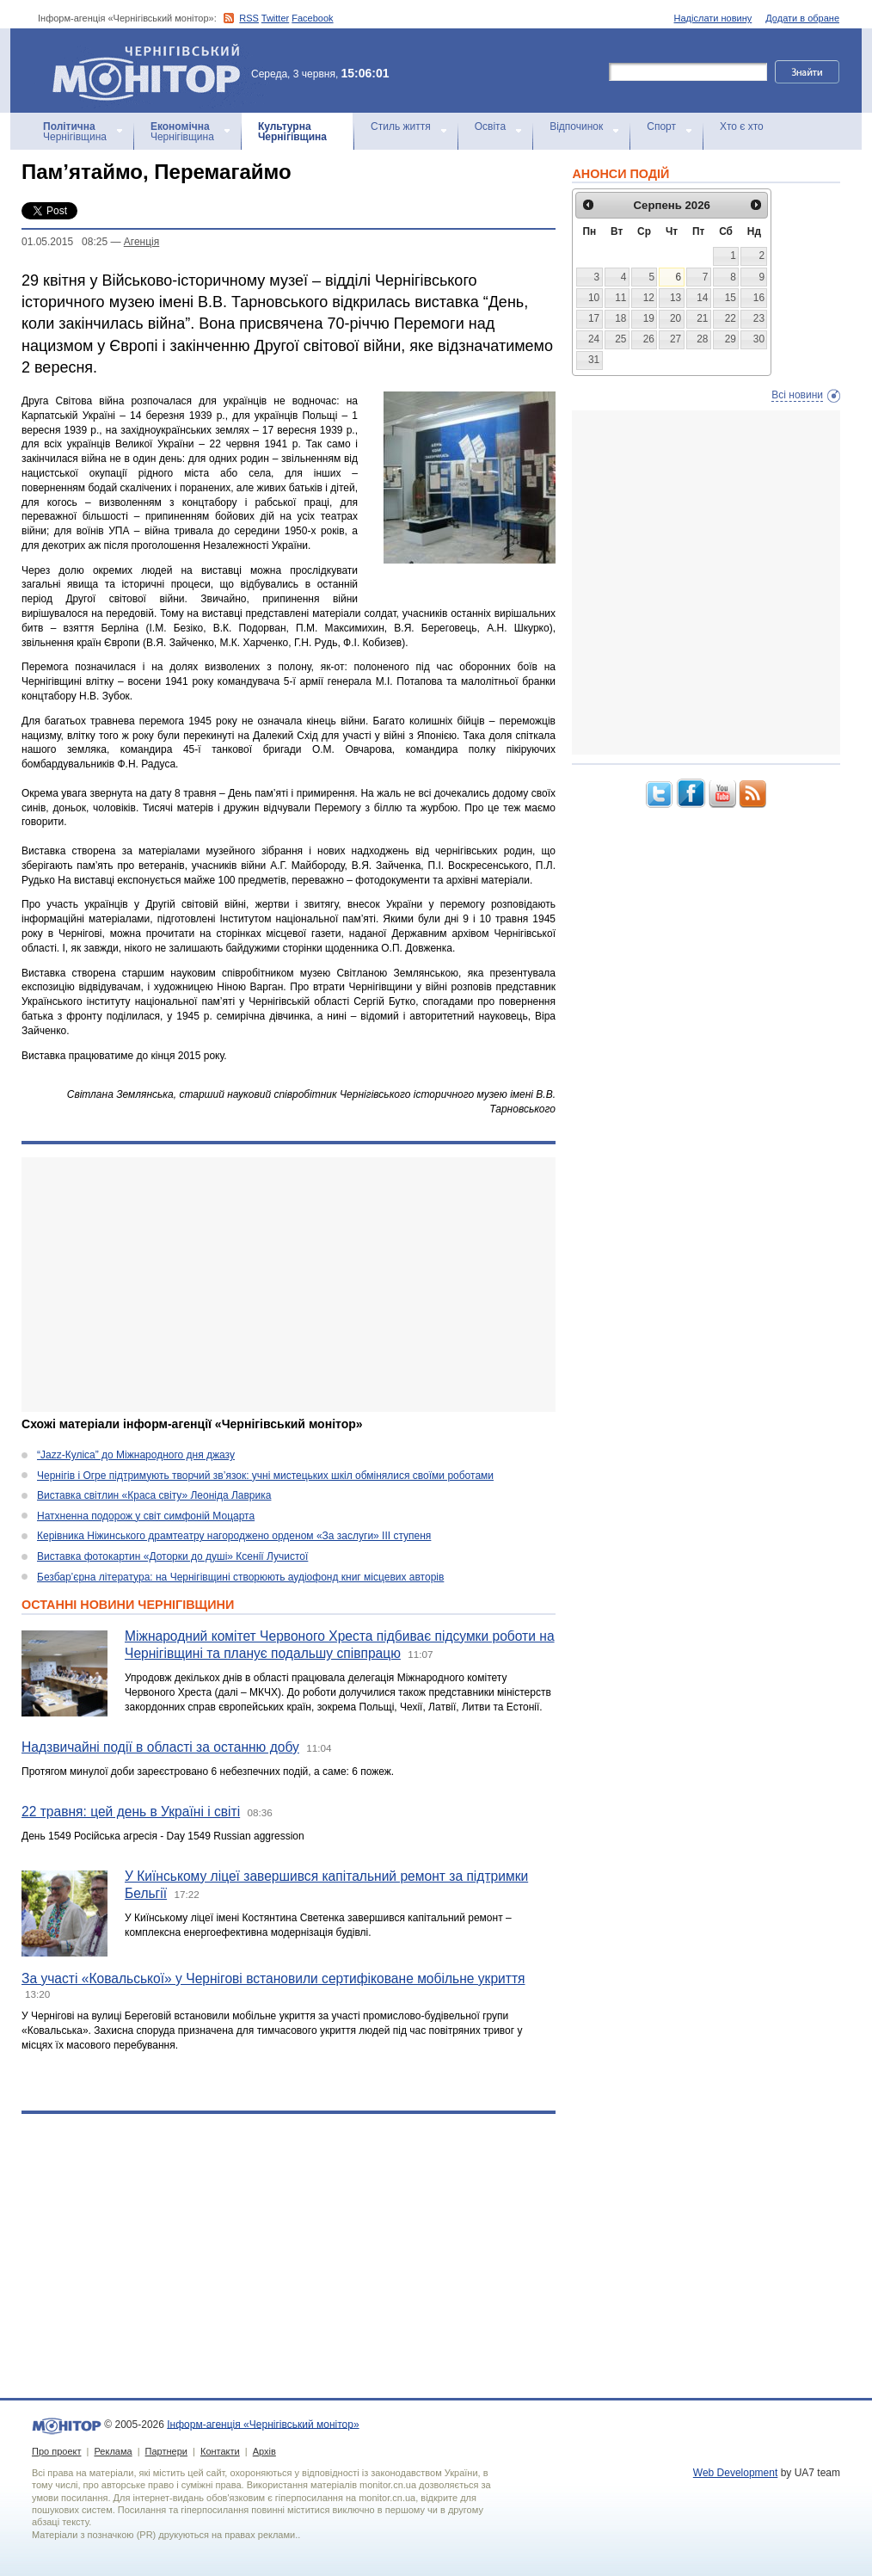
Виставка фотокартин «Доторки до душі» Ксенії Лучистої (172, 1556)
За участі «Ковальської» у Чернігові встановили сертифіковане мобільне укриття (273, 1978)
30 (759, 339)
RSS (249, 18)
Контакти (220, 2451)
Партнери (166, 2451)
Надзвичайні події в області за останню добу (160, 1747)
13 (675, 298)
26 (648, 339)
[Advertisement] (288, 1284)
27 (675, 339)
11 (620, 298)
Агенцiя (141, 242)
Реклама (113, 2451)
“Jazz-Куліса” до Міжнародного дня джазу (136, 1455)
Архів (264, 2451)
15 (730, 298)
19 (648, 318)
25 (620, 339)
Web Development (735, 2473)
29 (730, 339)
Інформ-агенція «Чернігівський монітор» (152, 70)
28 (702, 339)
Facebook (312, 18)
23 (759, 318)
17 (593, 318)
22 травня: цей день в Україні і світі (130, 1811)
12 (648, 298)
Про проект (56, 2451)
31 (593, 360)
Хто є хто (742, 126)
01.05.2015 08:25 (64, 242)
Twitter (275, 18)
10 (593, 298)
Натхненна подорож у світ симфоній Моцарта (146, 1516)
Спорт (661, 126)
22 (730, 318)
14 (702, 298)
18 (620, 318)
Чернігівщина (75, 131)
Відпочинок (576, 126)
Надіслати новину (713, 18)
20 (675, 318)
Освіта (490, 126)
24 (593, 339)
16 (759, 298)
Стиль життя (401, 126)
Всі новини (797, 395)
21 (702, 318)
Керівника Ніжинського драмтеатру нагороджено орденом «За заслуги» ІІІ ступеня (234, 1536)
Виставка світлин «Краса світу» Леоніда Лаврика (154, 1495)
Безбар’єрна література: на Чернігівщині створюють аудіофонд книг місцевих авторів (240, 1577)
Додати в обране (802, 18)
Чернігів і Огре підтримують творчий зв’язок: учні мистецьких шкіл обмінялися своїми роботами (265, 1476)
